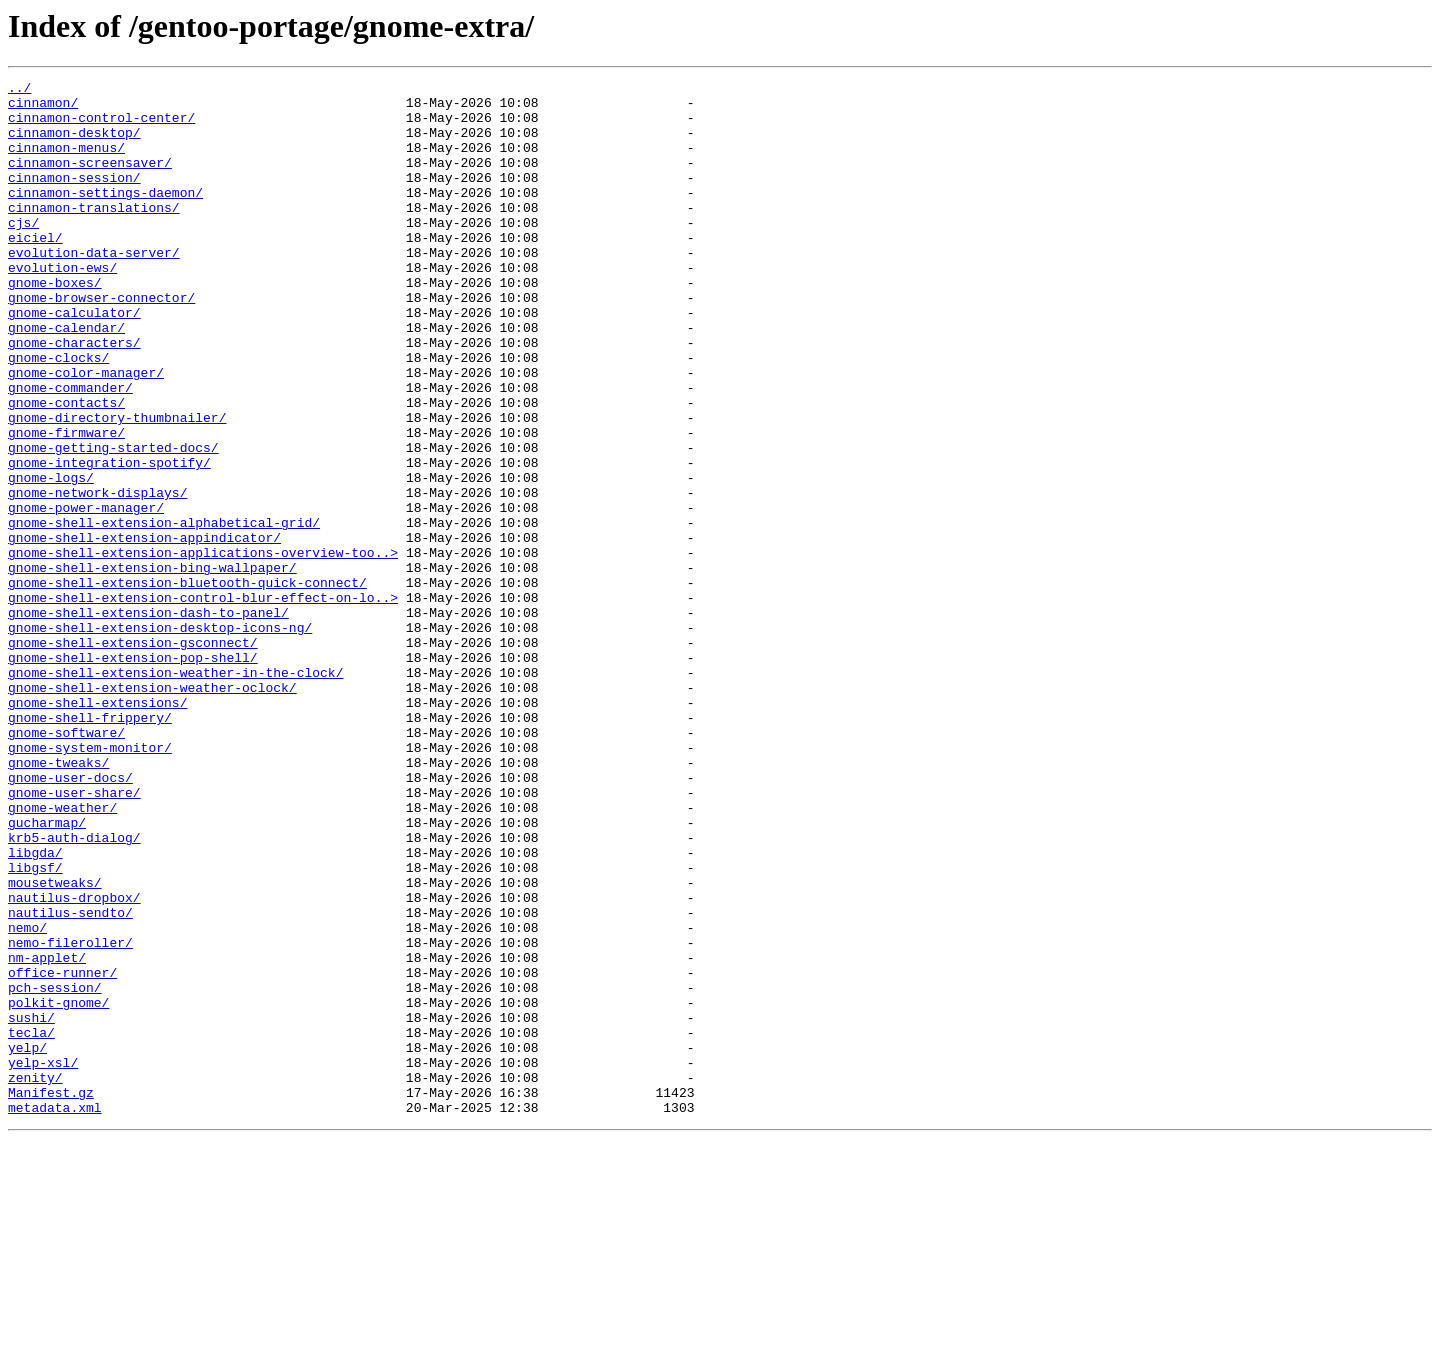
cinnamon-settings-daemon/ (105, 216)
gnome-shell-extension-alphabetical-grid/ (164, 612)
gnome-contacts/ (66, 468)
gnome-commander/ (70, 450)
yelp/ (27, 1242)
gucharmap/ (47, 972)
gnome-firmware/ (66, 504)
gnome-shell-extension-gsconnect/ (133, 756)
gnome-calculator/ (74, 360)
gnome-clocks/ (58, 414)
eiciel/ (35, 270)
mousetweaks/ (55, 1044)
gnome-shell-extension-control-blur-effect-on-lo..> (203, 702)
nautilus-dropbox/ (74, 1062)
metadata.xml (55, 1314)
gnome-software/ (66, 864)
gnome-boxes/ (55, 324)
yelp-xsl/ (43, 1260)
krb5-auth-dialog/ (74, 990)
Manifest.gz (51, 1296)
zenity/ (35, 1278)
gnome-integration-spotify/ (109, 540)
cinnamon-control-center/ (101, 126)
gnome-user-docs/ (70, 918)
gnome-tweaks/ (58, 900)
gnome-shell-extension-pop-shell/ (133, 774)
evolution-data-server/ (94, 288)
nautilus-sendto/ (70, 1080)
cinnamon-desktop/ (74, 144)
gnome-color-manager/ (86, 432)
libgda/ (35, 1008)
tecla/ (31, 1224)
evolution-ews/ (62, 306)
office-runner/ (62, 1152)
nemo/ (27, 1098)
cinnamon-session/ (74, 198)
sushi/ (31, 1206)
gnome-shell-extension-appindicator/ (144, 630)
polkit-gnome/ (58, 1188)
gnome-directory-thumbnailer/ (117, 486)
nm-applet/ (47, 1134)
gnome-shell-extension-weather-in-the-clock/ (175, 792)
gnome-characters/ (74, 396)
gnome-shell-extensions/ (97, 828)
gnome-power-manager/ (86, 594)
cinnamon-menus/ (66, 162)
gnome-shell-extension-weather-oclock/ (152, 810)
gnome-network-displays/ (97, 576)
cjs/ (23, 252)
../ (19, 90)
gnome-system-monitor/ (90, 882)
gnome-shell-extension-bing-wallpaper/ (152, 666)
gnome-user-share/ (74, 936)
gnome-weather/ (62, 954)
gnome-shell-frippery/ (90, 846)
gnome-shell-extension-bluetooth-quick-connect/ (187, 684)
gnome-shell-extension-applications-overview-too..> (203, 648)
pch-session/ (55, 1170)
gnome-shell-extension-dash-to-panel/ (148, 720)
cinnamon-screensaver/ (90, 180)
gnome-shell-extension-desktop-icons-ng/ (160, 738)
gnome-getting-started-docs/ (113, 522)
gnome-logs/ (51, 558)
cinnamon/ (43, 108)
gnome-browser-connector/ (101, 342)
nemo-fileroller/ (70, 1116)
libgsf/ (35, 1026)
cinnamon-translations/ (94, 234)
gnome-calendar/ (66, 378)
